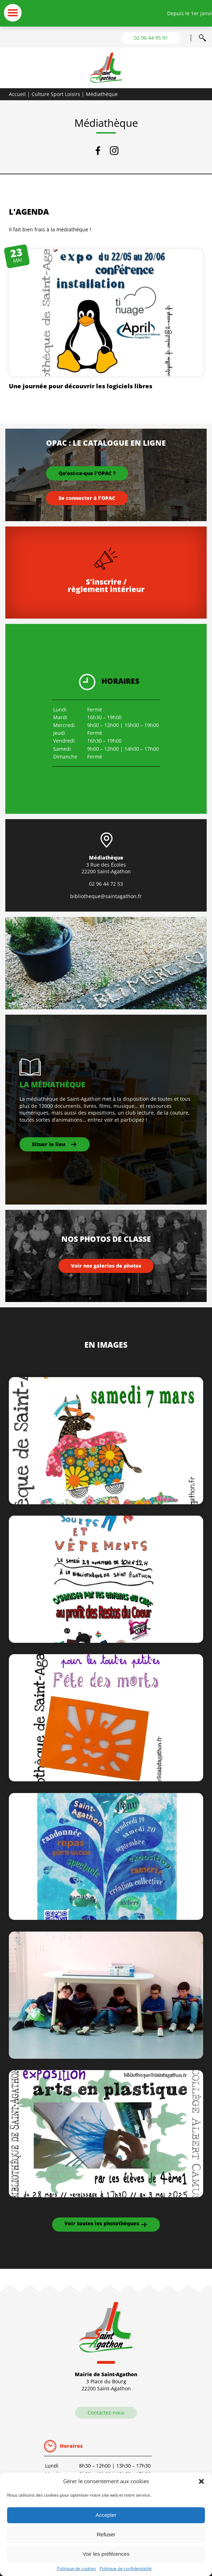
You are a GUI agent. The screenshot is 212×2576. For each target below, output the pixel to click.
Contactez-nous (106, 2412)
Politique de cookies (76, 2568)
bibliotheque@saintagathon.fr (106, 896)
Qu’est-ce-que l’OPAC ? (87, 473)
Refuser (106, 2534)
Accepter (105, 2515)
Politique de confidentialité (126, 2568)
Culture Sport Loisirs (56, 94)
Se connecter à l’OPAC (86, 498)
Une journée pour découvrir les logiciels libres (80, 386)
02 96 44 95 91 (151, 37)
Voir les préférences (106, 2554)
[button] (201, 2481)
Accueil (17, 94)
